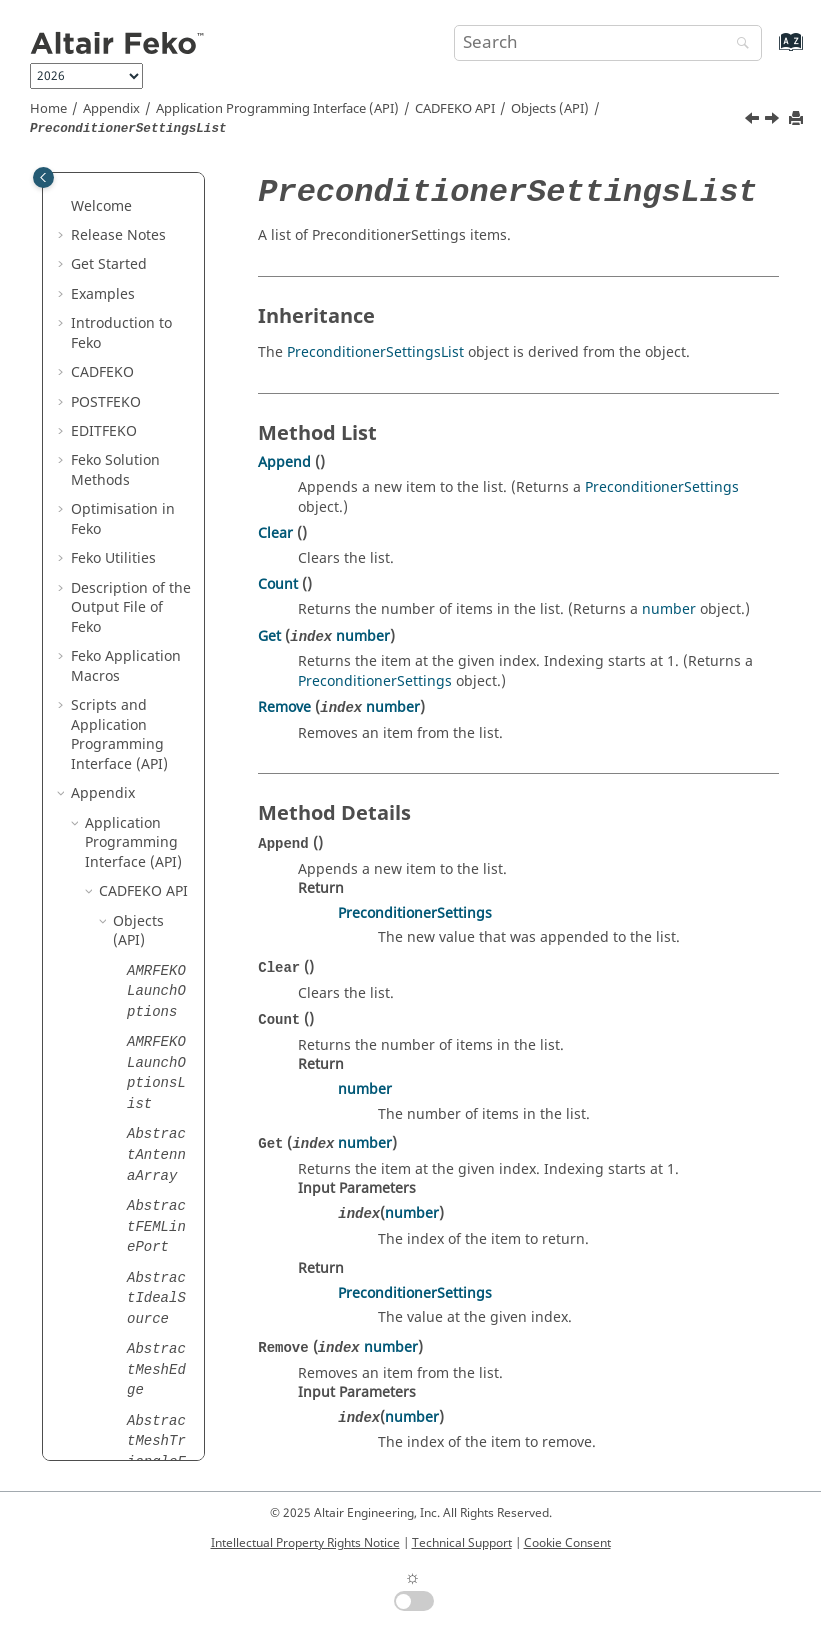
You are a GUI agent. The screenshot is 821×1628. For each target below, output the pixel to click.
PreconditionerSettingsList (375, 352)
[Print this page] (798, 119)
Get (269, 636)
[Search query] (608, 43)
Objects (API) (550, 109)
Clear (275, 533)
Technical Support (462, 1543)
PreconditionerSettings (662, 487)
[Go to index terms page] (769, 51)
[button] (119, 176)
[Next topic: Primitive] (774, 121)
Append (284, 462)
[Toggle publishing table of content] (43, 177)
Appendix (111, 109)
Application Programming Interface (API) (277, 109)
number (669, 609)
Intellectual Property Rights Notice (305, 1543)
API (455, 109)
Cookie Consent (567, 1543)
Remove (284, 707)
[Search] (738, 44)
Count (278, 584)
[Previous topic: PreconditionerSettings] (754, 121)
